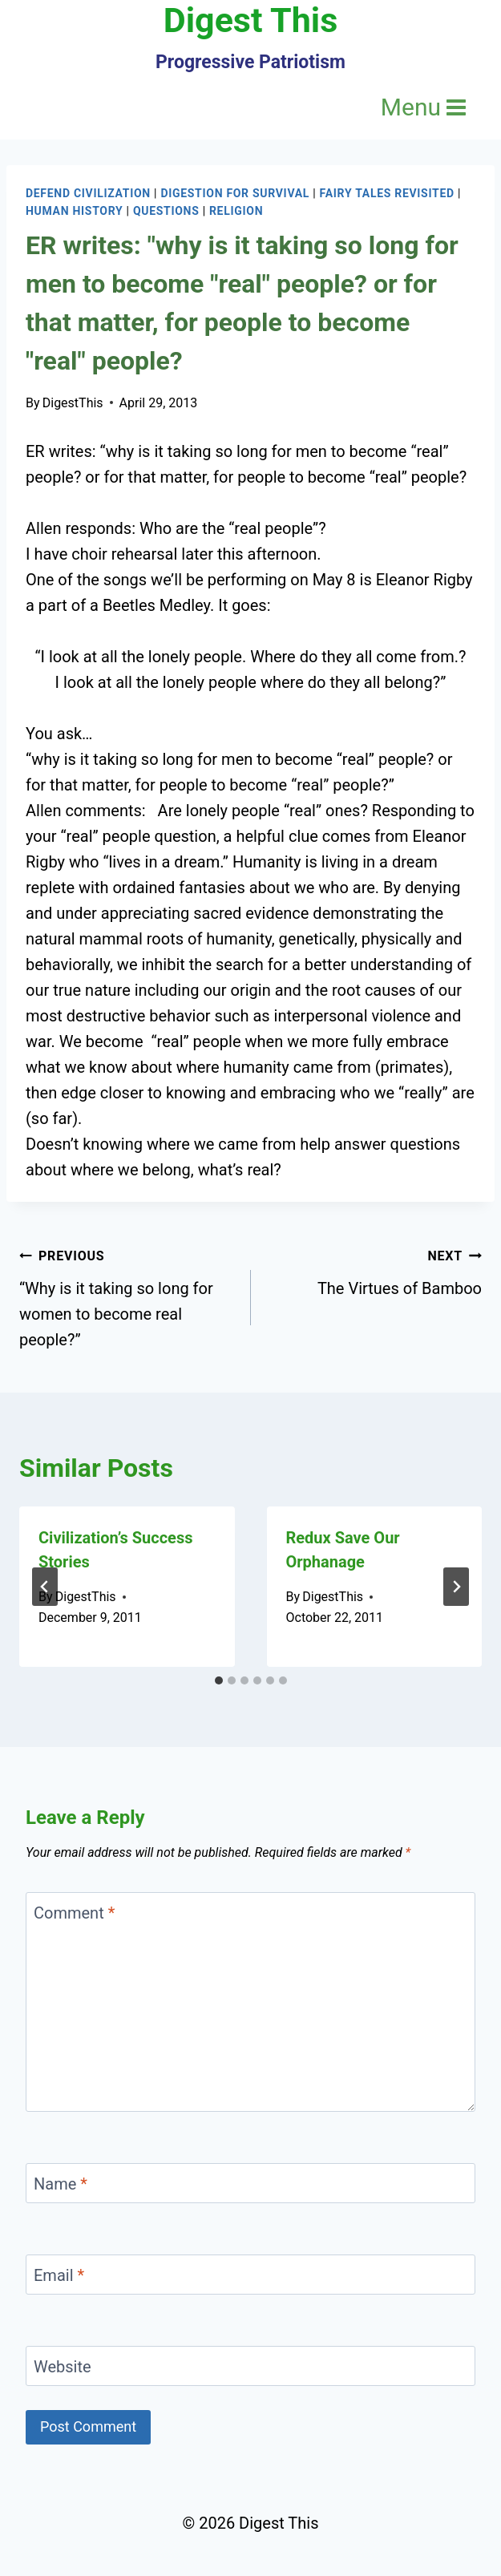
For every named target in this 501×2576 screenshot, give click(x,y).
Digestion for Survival (234, 193)
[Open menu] (424, 107)
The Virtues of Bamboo (375, 1270)
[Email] (250, 2275)
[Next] (456, 1586)
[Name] (250, 2183)
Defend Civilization (88, 193)
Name (60, 2184)
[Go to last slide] (45, 1586)
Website (62, 2366)
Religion (236, 210)
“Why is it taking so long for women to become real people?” (127, 1295)
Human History (74, 210)
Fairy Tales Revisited (387, 193)
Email (59, 2275)
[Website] (250, 2366)
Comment (74, 1913)
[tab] (219, 1680)
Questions (166, 210)
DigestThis (72, 402)
